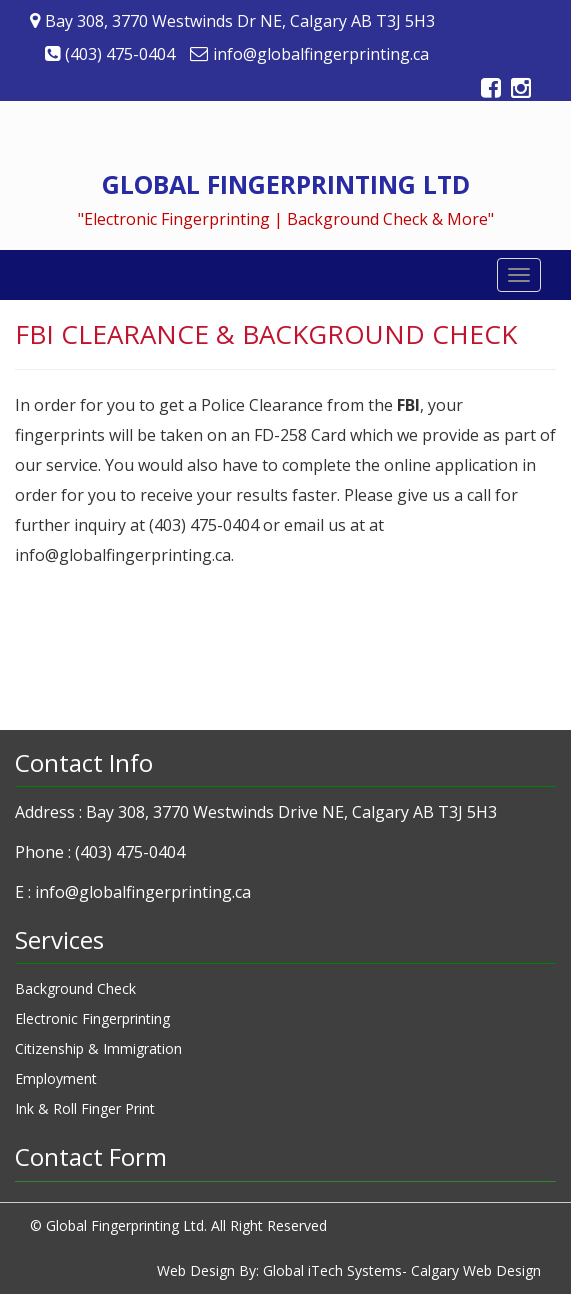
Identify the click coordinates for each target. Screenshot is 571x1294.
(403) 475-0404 (130, 852)
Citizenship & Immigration (98, 1048)
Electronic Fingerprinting (92, 1018)
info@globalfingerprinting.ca (143, 892)
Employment (56, 1078)
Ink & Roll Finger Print (85, 1108)
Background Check (75, 988)
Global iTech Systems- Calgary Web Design (402, 1270)
